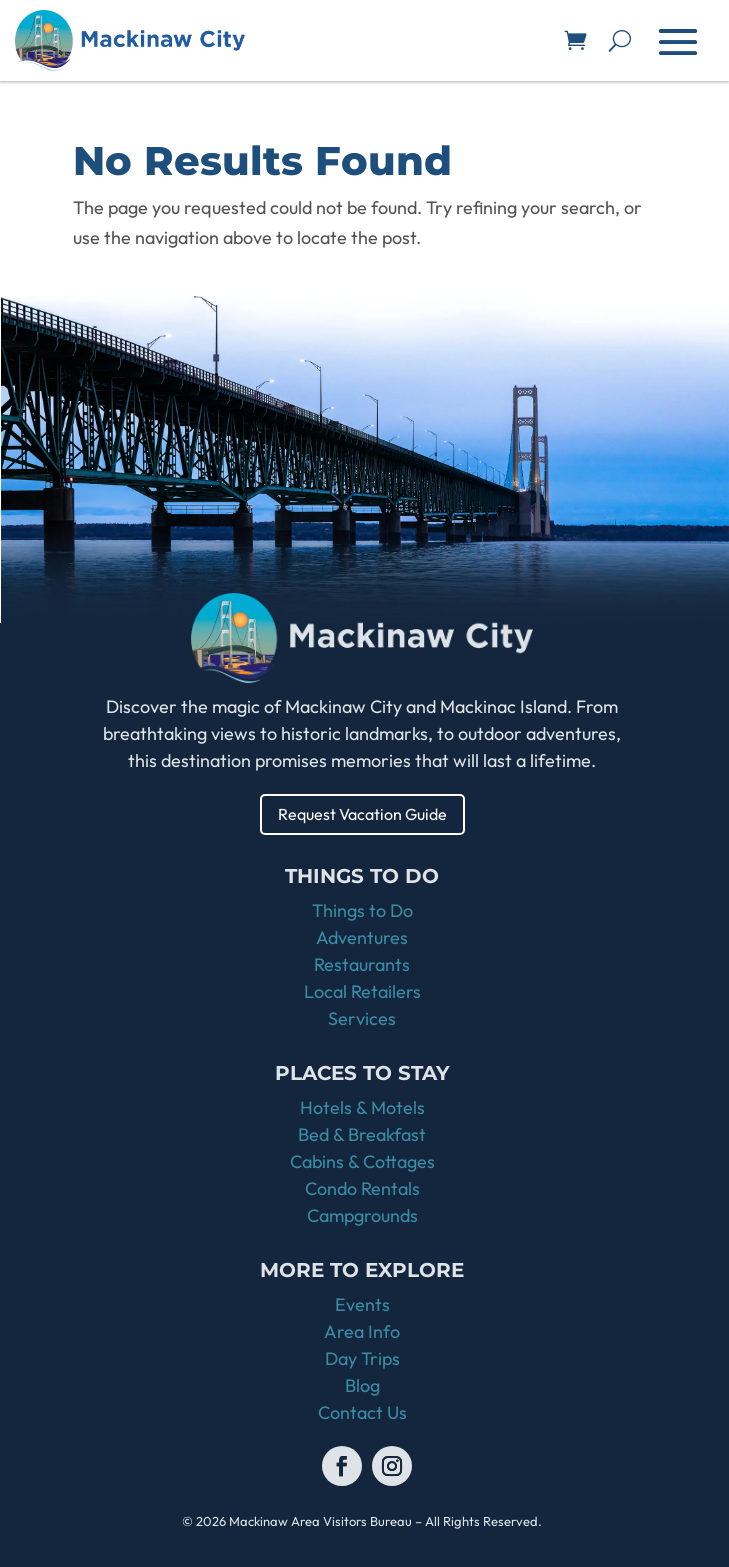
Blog (362, 1385)
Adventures (362, 937)
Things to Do (362, 910)
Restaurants (362, 964)
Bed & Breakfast (362, 1134)
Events (362, 1304)
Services (362, 1018)
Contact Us (362, 1412)
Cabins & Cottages (362, 1161)
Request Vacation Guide (362, 814)
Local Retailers (362, 991)
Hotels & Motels (362, 1107)
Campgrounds (362, 1215)
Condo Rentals (362, 1188)
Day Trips (362, 1358)
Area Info (362, 1331)
